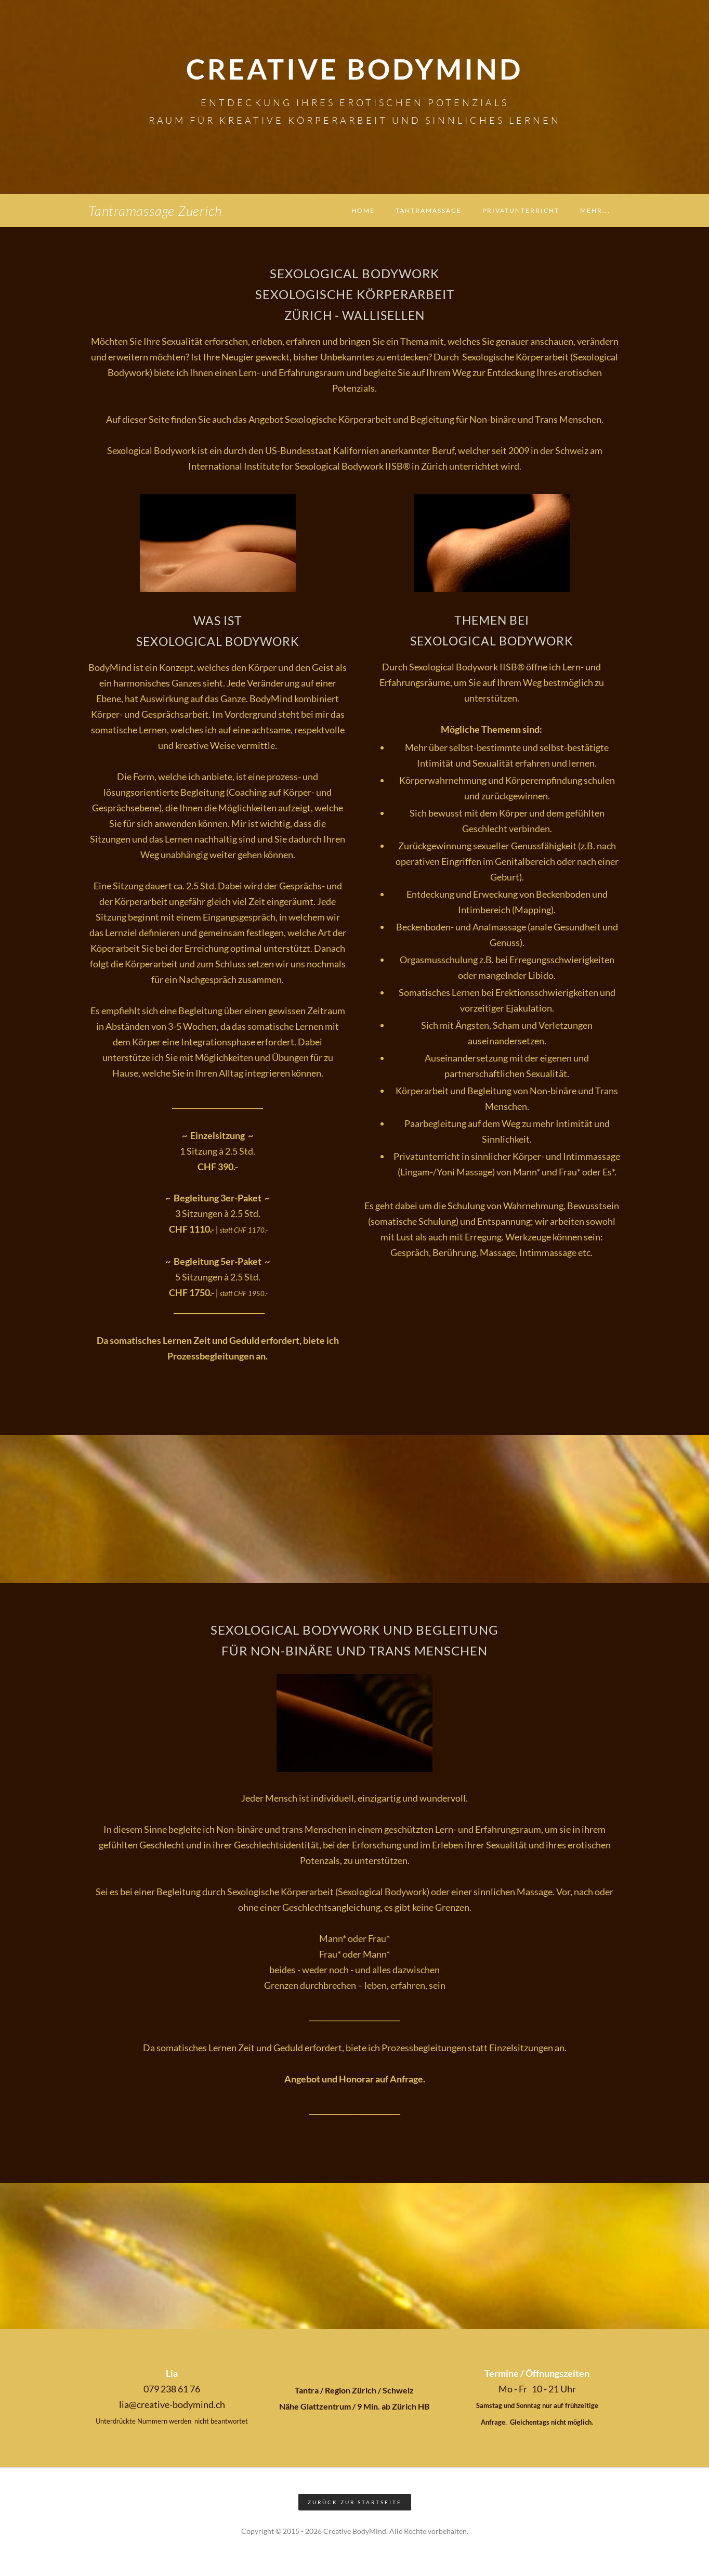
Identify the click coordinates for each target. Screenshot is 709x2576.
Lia (172, 2373)
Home (363, 210)
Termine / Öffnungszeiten (536, 2373)
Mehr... (595, 210)
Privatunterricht (520, 210)
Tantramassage (429, 210)
